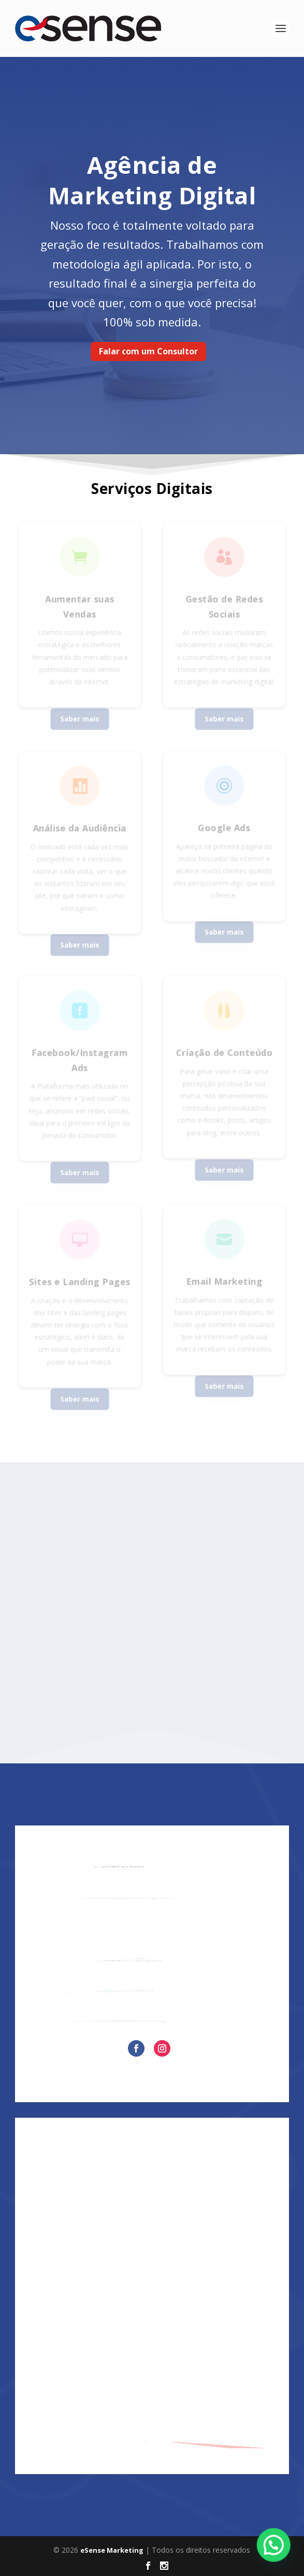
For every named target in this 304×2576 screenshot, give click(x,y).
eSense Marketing (111, 2550)
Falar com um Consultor (148, 351)
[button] (276, 2552)
